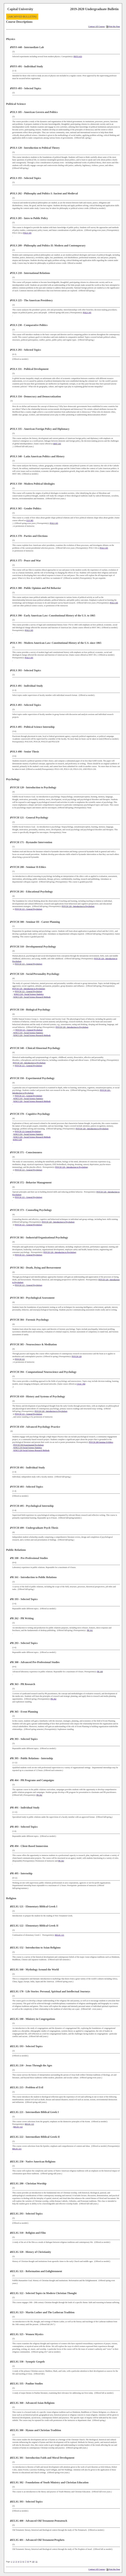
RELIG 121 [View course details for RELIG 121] (59, 1935)
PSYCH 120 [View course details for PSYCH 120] (77, 1356)
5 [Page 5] (20, 2561)
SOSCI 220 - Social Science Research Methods (32, 997)
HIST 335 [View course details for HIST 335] (57, 444)
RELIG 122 (17, 2127)
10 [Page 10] (33, 2561)
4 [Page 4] (18, 2561)
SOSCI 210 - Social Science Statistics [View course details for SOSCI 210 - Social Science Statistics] (28, 1134)
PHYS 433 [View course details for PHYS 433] (78, 56)
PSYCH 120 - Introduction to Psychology (72, 1027)
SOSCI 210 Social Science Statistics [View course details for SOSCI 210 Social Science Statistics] (27, 1447)
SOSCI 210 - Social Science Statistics (29, 994)
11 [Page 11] (37, 2561)
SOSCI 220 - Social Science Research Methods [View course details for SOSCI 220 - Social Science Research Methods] (32, 1137)
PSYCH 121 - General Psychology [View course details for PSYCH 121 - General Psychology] (28, 909)
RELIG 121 (29, 2124)
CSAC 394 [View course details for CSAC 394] (81, 1384)
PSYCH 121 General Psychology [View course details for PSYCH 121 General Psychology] (28, 1131)
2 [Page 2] (13, 2561)
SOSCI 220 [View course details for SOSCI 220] (17, 1140)
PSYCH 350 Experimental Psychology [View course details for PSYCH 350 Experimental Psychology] (28, 1445)
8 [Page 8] (28, 2561)
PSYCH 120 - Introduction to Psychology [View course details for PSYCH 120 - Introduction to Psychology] (78, 906)
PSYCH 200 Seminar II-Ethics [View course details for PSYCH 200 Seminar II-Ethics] (101, 1442)
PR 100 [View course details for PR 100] (100, 1671)
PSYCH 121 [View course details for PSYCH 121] (20, 1359)
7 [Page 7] (25, 2561)
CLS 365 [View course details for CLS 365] (29, 520)
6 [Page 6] (23, 2561)
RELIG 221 (16, 2149)
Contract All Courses (96, 26)
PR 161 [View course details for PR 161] (90, 1630)
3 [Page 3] (16, 2561)
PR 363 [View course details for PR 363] (61, 1861)
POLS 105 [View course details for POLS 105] (87, 312)
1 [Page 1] (11, 2561)
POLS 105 (27, 233)
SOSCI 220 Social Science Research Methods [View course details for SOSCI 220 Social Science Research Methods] (31, 1450)
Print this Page (113, 26)
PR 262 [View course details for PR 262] (53, 1699)
